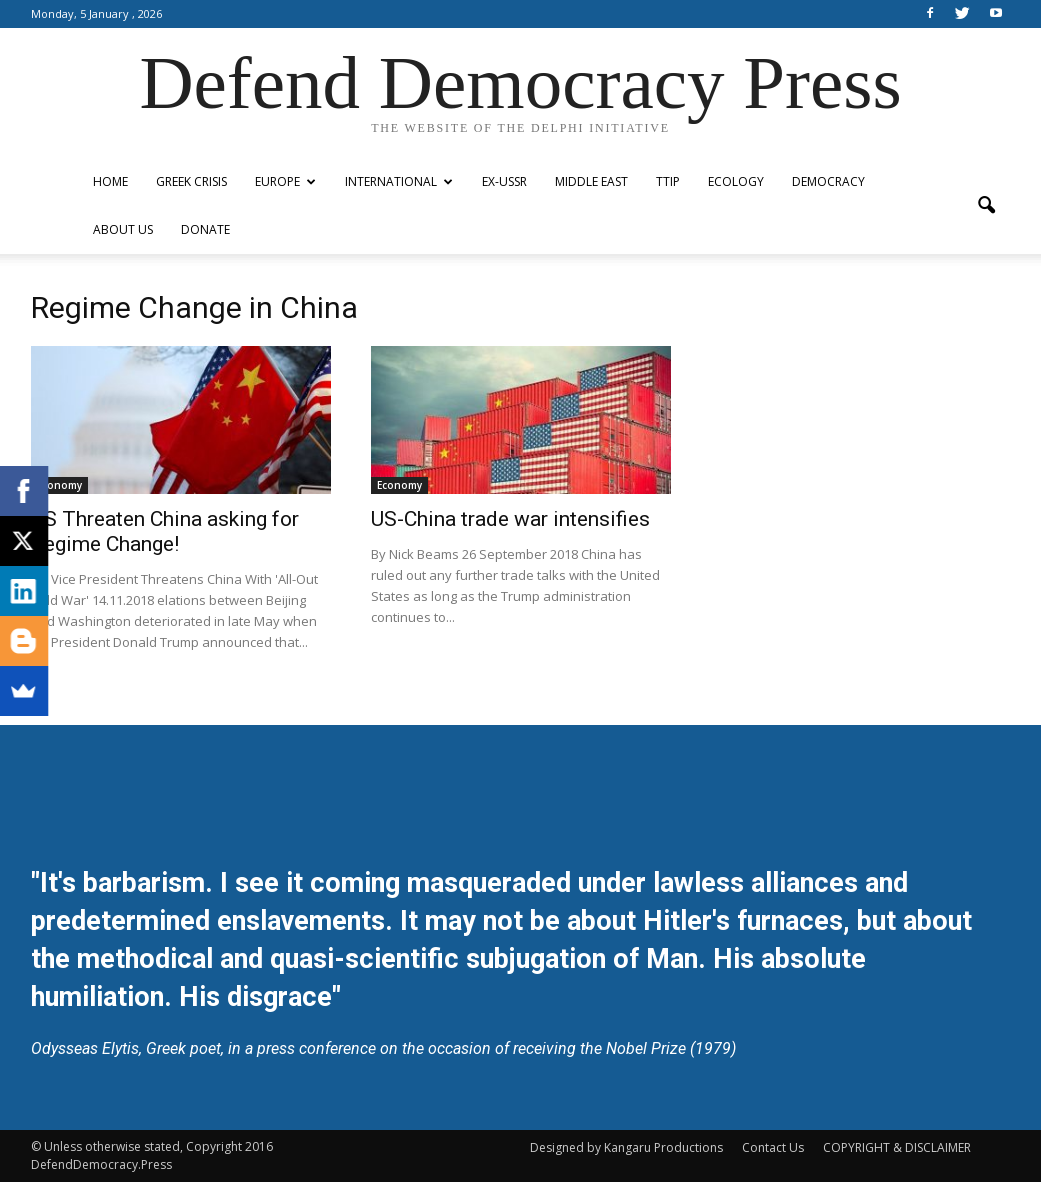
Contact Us (773, 1147)
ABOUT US (123, 229)
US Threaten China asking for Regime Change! (165, 531)
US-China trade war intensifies (510, 519)
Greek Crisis (191, 181)
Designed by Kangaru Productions (626, 1147)
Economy (59, 485)
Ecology (736, 181)
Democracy (828, 181)
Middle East (591, 181)
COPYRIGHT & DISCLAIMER (897, 1147)
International (399, 181)
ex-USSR (504, 181)
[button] (987, 206)
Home (110, 181)
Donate (205, 229)
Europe (285, 181)
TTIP (668, 181)
